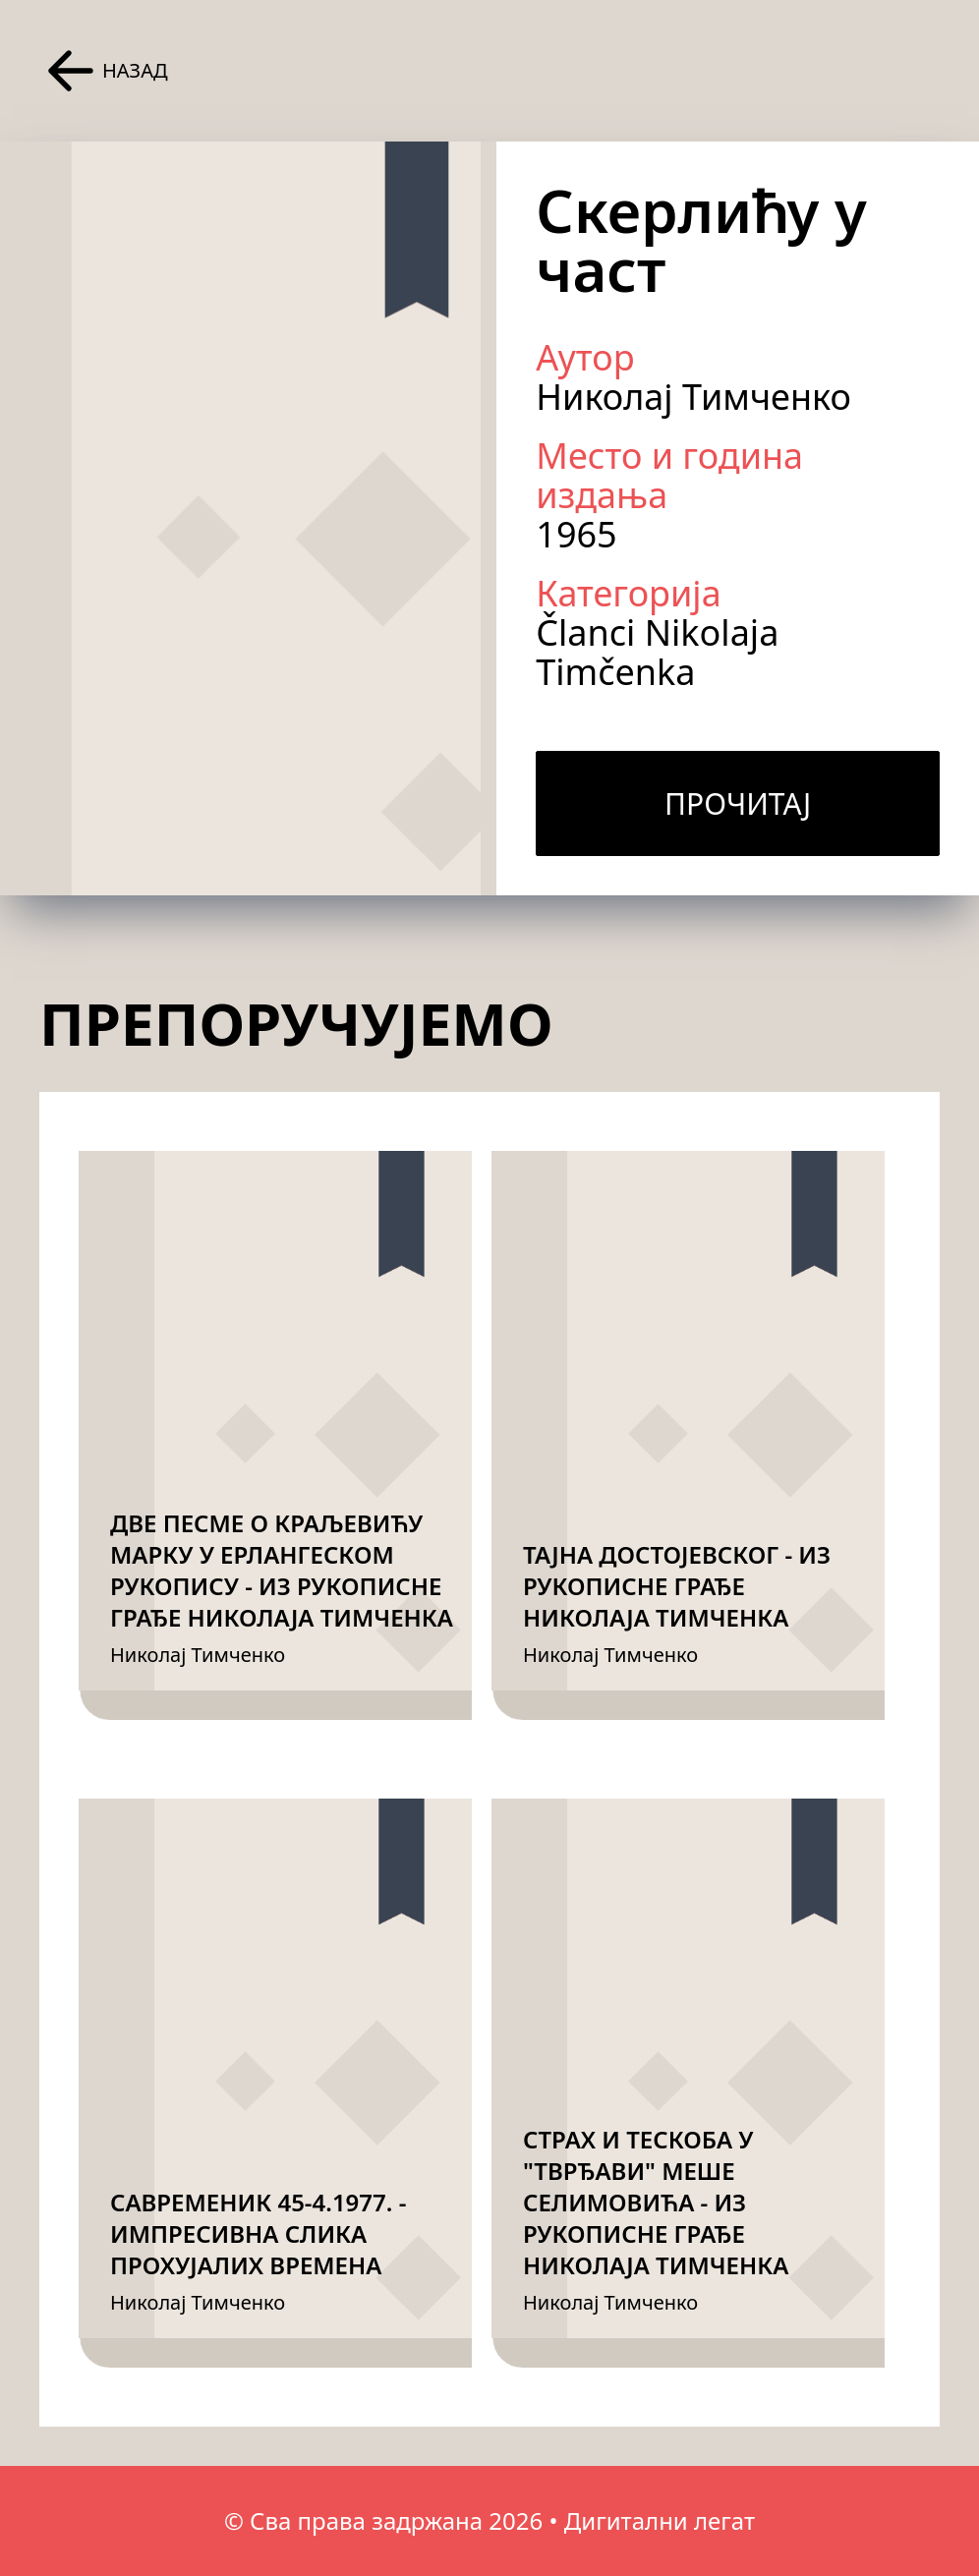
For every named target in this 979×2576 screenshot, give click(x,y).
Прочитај (737, 803)
